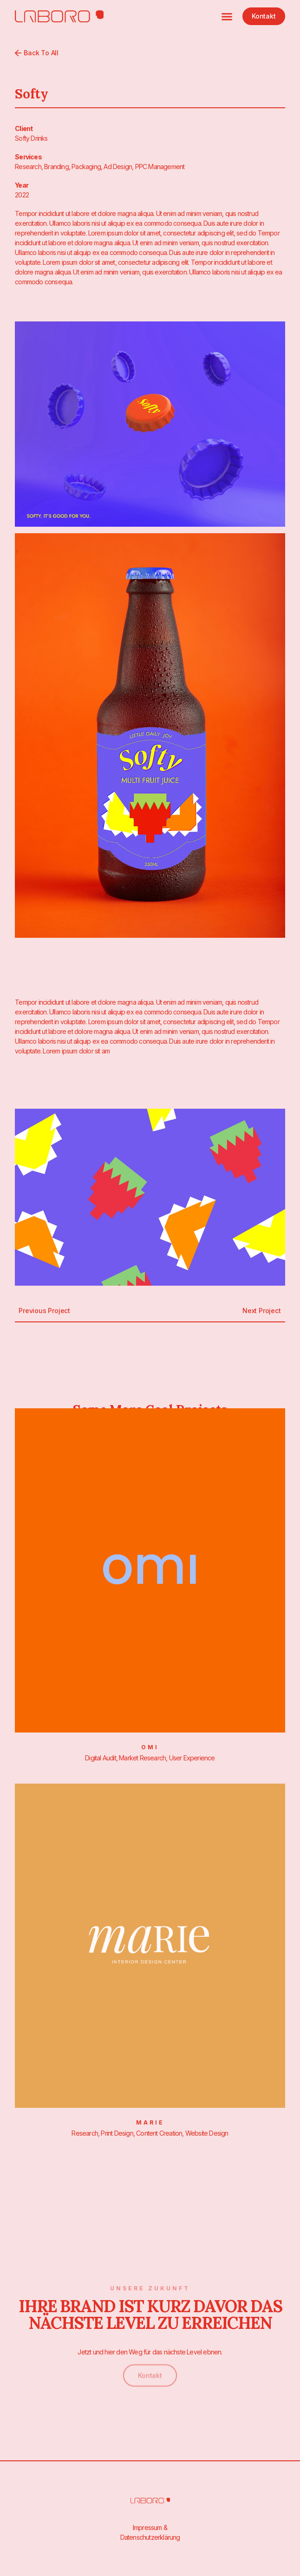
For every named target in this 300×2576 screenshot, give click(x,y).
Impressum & (150, 2527)
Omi (150, 1747)
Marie (150, 2122)
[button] (227, 16)
